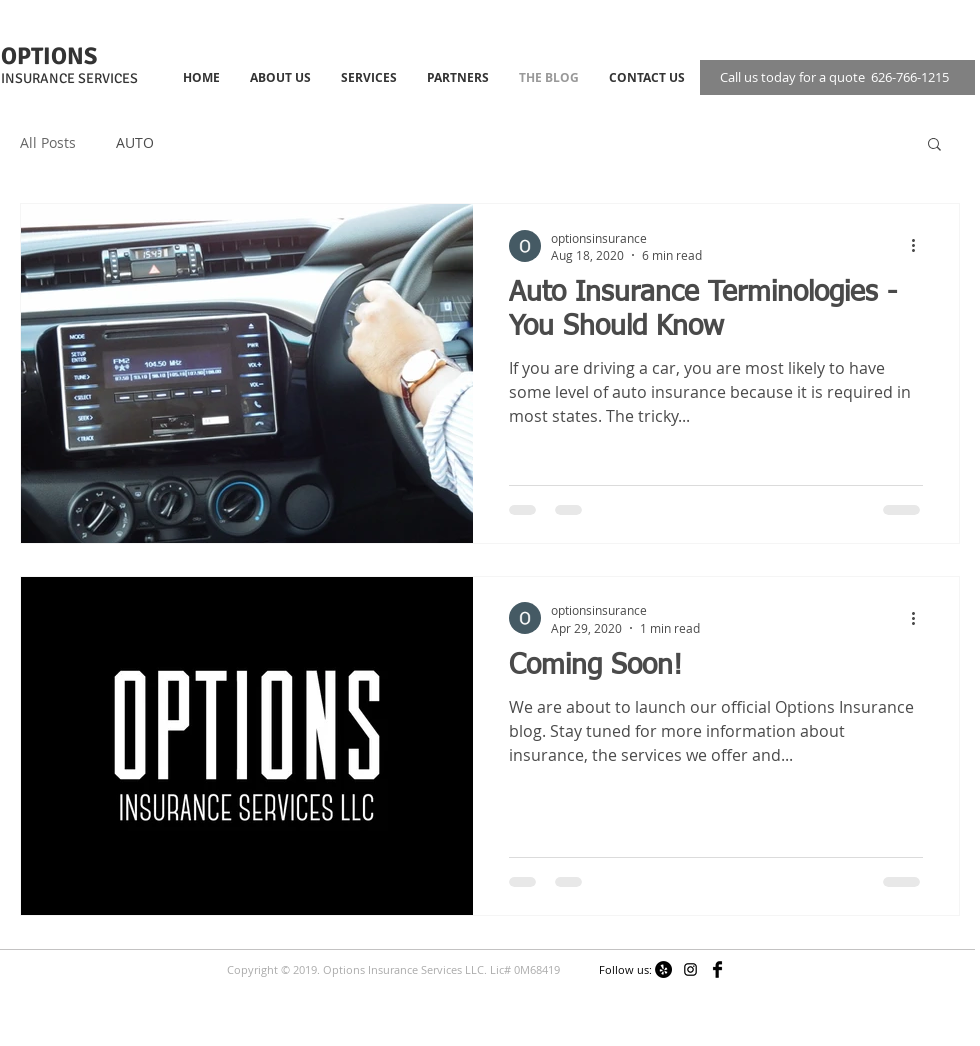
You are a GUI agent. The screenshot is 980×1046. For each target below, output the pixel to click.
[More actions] (920, 246)
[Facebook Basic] (717, 969)
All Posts (48, 142)
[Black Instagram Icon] (690, 969)
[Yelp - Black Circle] (663, 969)
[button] (934, 145)
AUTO (135, 142)
